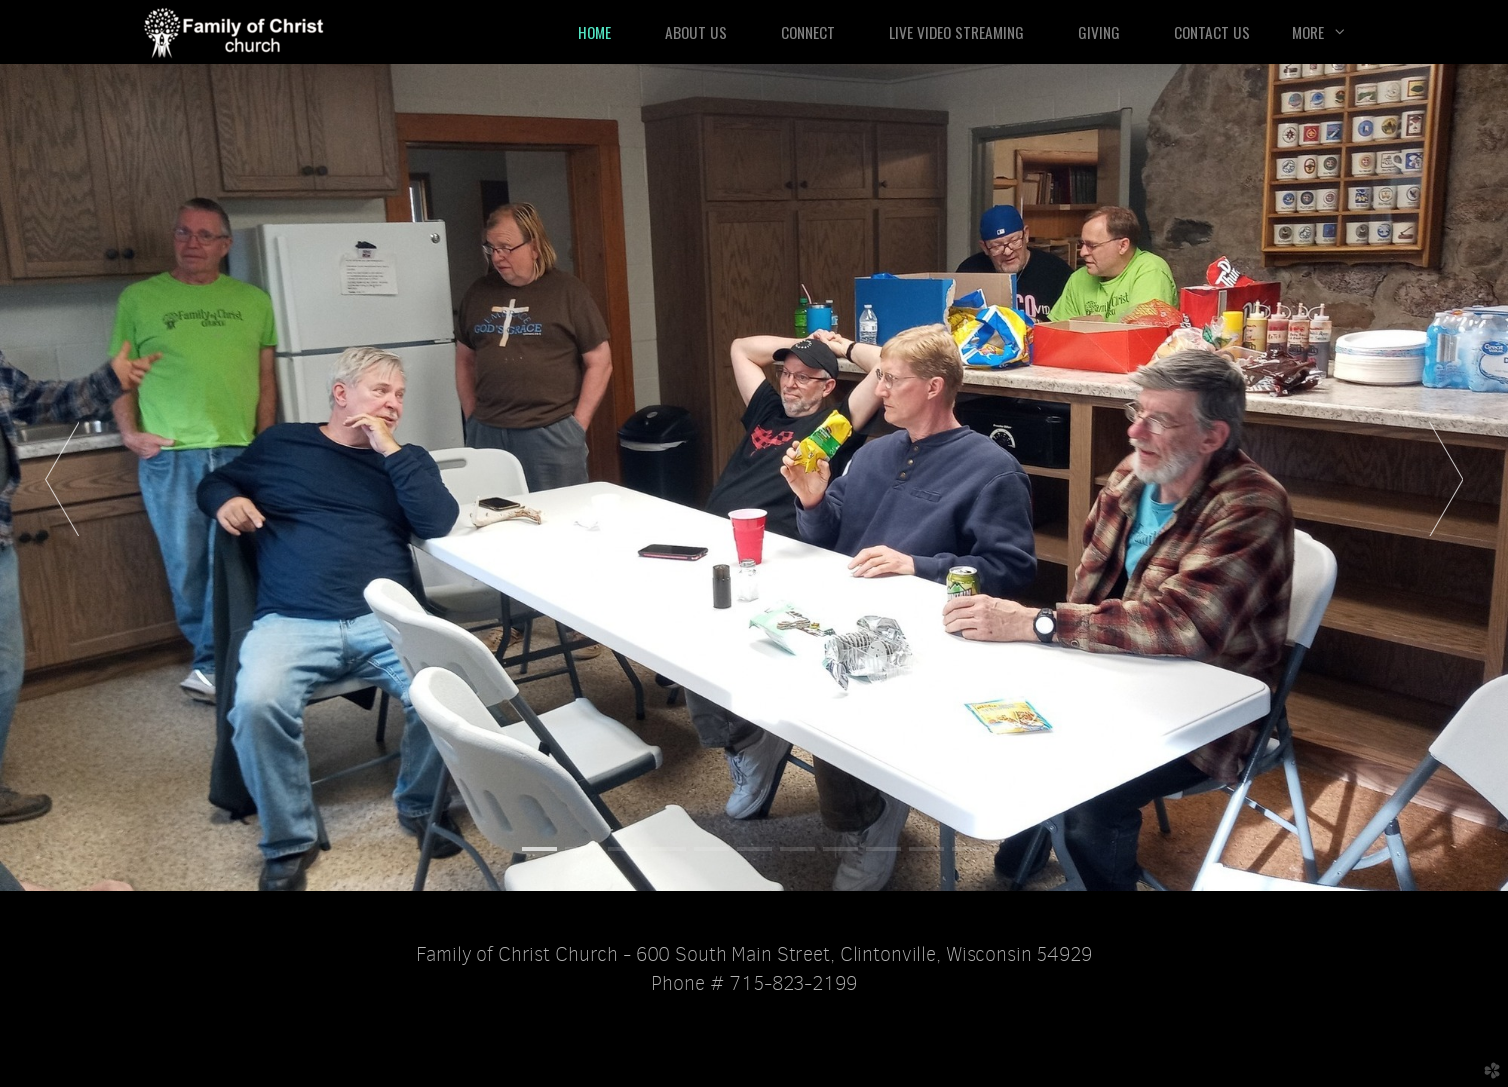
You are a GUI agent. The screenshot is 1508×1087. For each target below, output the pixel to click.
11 (969, 849)
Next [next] (1446, 478)
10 (926, 849)
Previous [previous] (62, 478)
